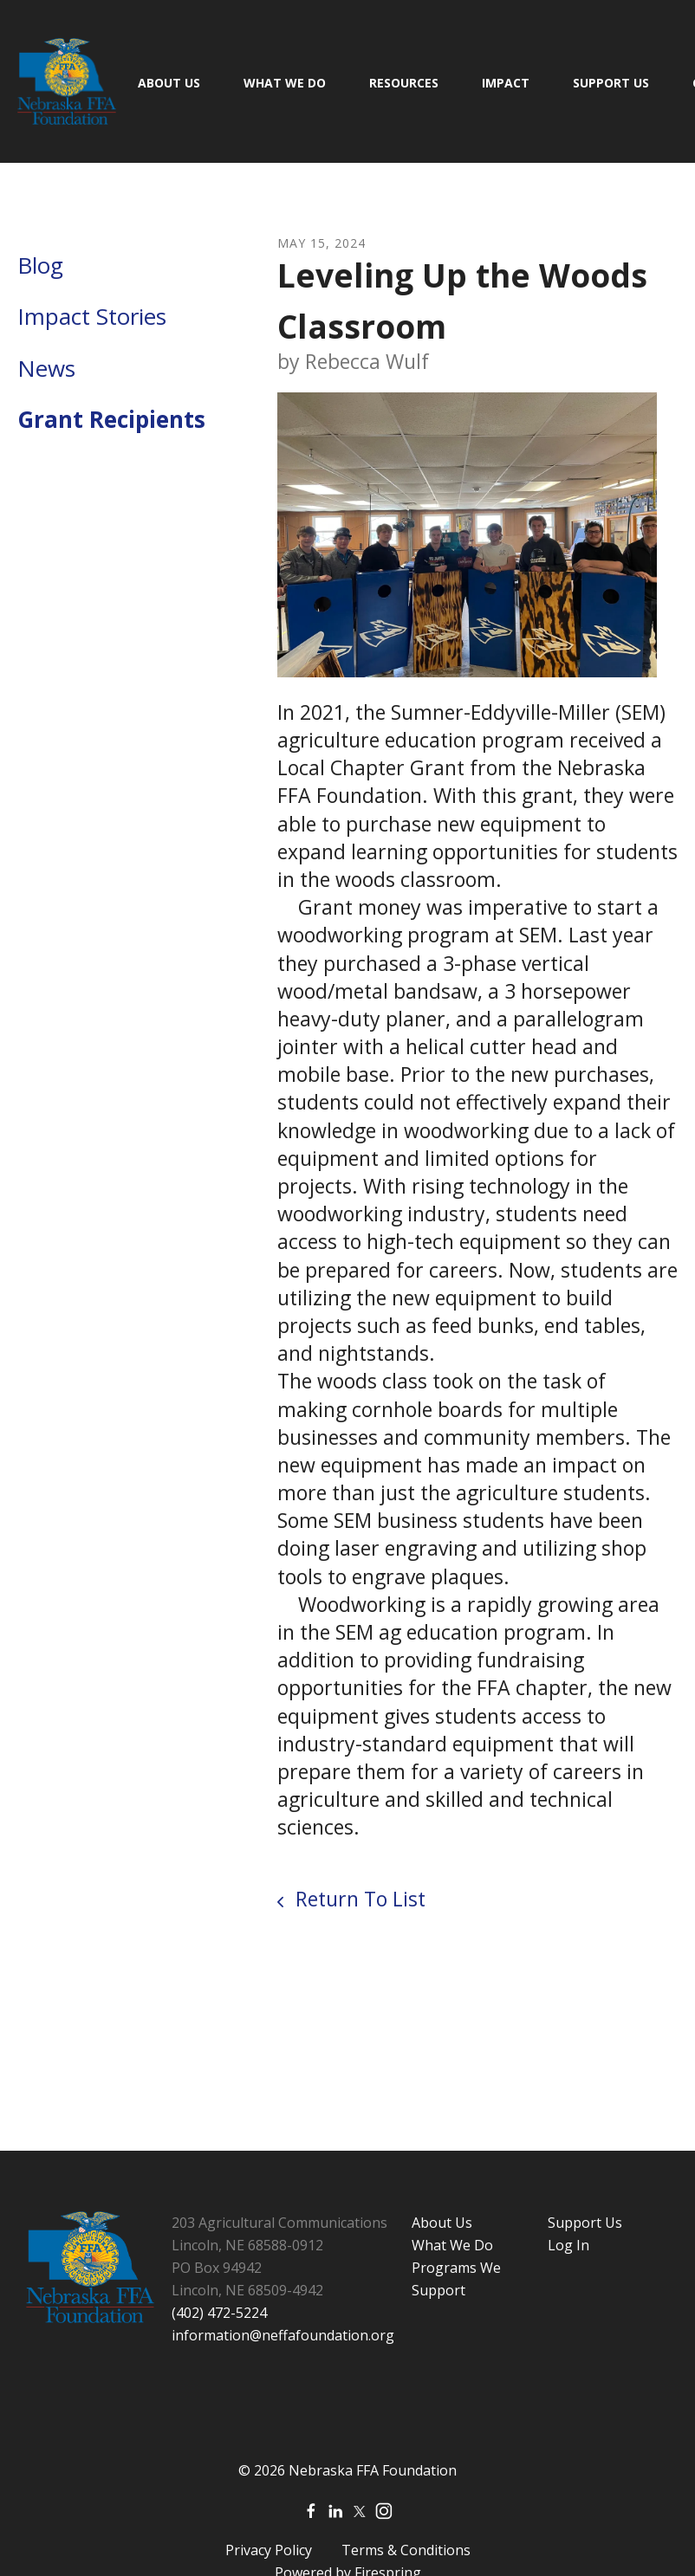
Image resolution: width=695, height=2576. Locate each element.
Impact (505, 82)
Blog (40, 265)
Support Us (611, 82)
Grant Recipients (111, 419)
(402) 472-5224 (219, 2312)
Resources (403, 82)
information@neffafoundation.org (283, 2335)
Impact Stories (91, 316)
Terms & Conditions (406, 2550)
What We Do (285, 82)
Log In (568, 2245)
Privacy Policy (268, 2550)
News (46, 368)
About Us (169, 82)
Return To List (357, 1899)
